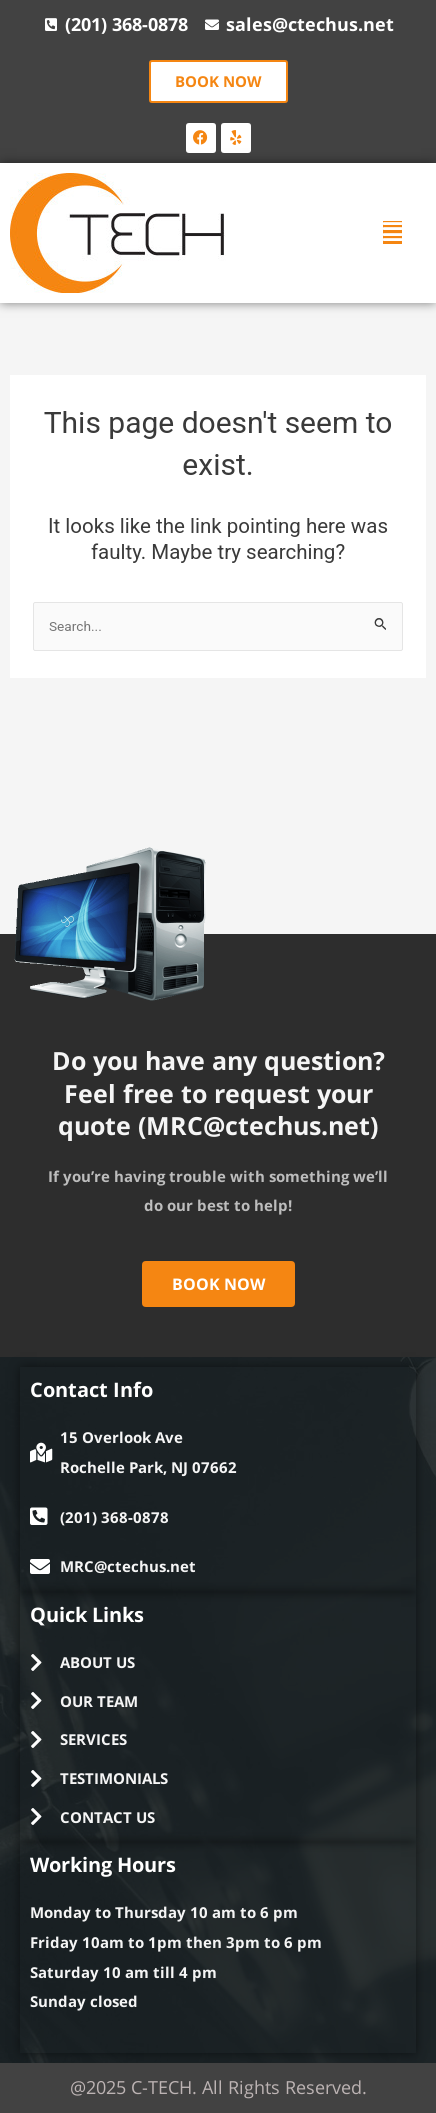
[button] (392, 232)
